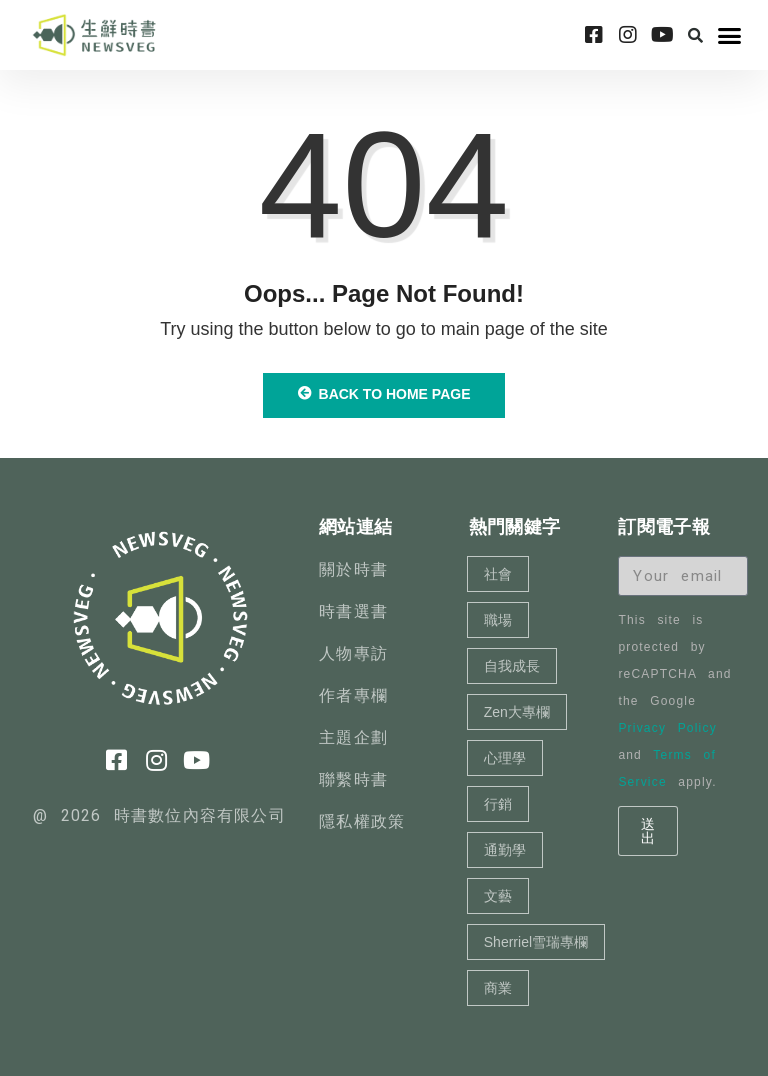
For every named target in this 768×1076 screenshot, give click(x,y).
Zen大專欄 (517, 712)
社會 (498, 574)
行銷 (498, 804)
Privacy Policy (667, 728)
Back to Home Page (384, 394)
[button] (695, 35)
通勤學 (505, 850)
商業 (498, 988)
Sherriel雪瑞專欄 (536, 942)
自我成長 (512, 666)
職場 (498, 620)
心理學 (505, 758)
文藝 (498, 896)
